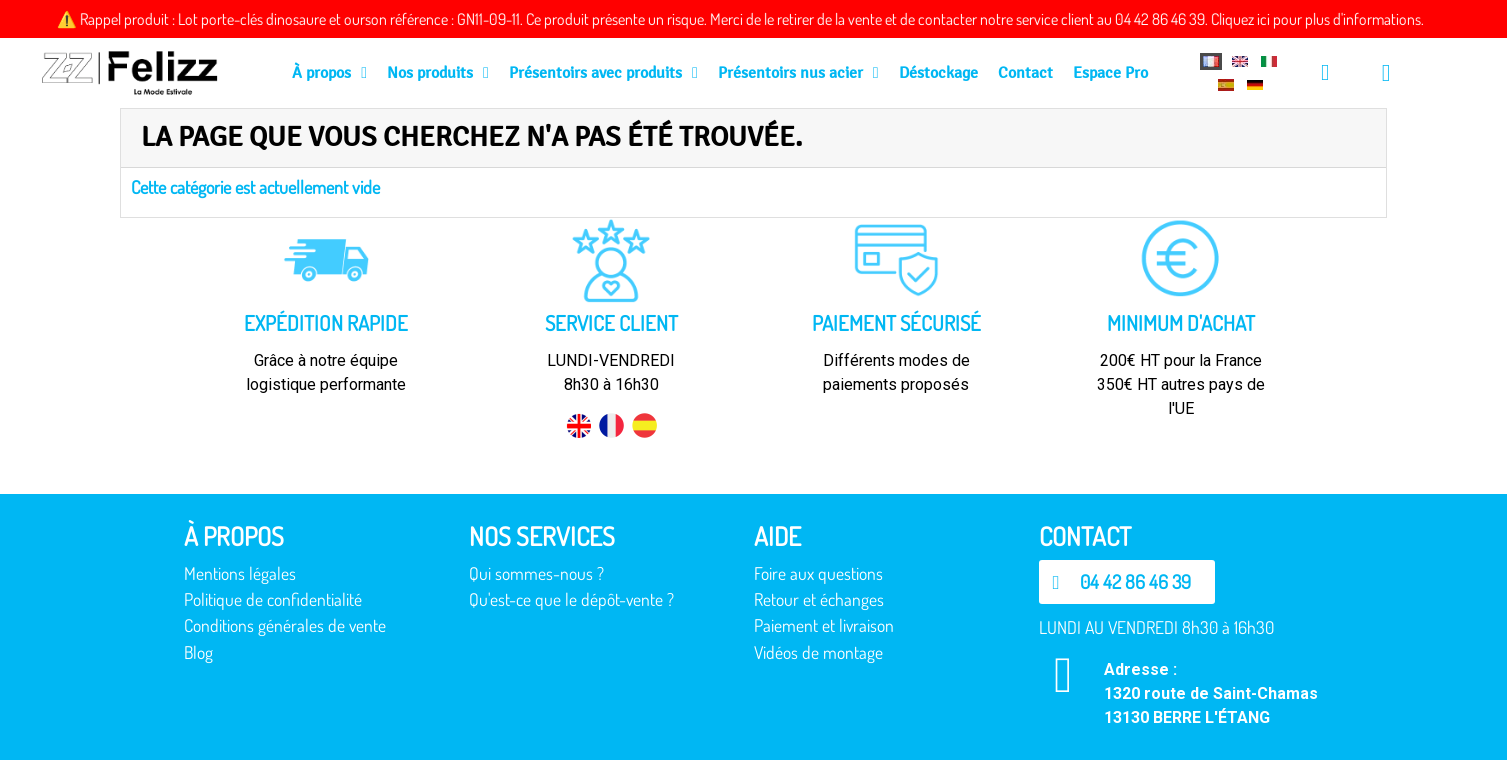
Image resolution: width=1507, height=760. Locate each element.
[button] (1127, 582)
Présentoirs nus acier (798, 73)
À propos (329, 73)
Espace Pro (1110, 72)
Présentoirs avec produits (603, 73)
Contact (1025, 72)
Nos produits (438, 73)
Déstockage (938, 72)
